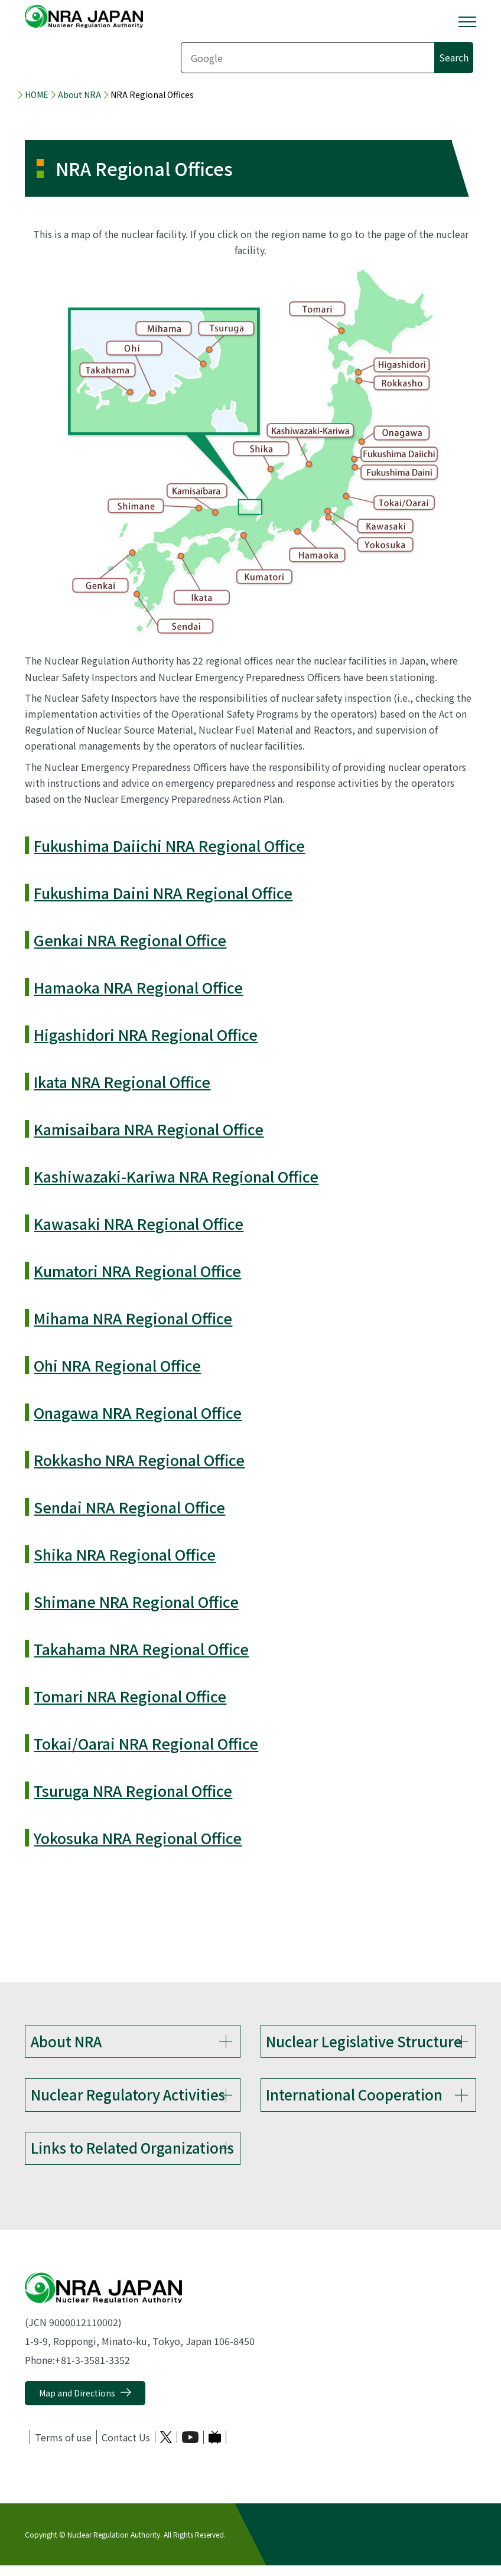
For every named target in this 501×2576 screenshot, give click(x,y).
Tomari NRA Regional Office (130, 1696)
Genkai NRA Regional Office (130, 939)
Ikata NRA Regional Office (122, 1081)
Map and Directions (77, 2403)
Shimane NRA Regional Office (136, 1601)
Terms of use (63, 2448)
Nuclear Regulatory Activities (128, 2097)
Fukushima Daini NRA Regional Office (163, 892)
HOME (36, 95)
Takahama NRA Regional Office (141, 1648)
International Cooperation (354, 2097)
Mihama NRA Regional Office (133, 1317)
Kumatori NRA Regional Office (137, 1270)
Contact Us (126, 2448)
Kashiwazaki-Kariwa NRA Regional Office (176, 1176)
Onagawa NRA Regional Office (138, 1412)
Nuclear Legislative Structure (364, 2041)
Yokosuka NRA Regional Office (138, 1837)
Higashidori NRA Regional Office (146, 1034)
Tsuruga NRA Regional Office (133, 1790)
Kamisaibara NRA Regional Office (148, 1128)
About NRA (79, 95)
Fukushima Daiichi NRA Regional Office (169, 845)
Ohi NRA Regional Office (117, 1365)
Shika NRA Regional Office (125, 1554)
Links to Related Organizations (132, 2154)
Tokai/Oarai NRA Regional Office (146, 1743)
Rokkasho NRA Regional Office (139, 1459)
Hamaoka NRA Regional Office (138, 987)
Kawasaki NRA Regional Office (138, 1223)
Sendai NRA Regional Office (129, 1506)
